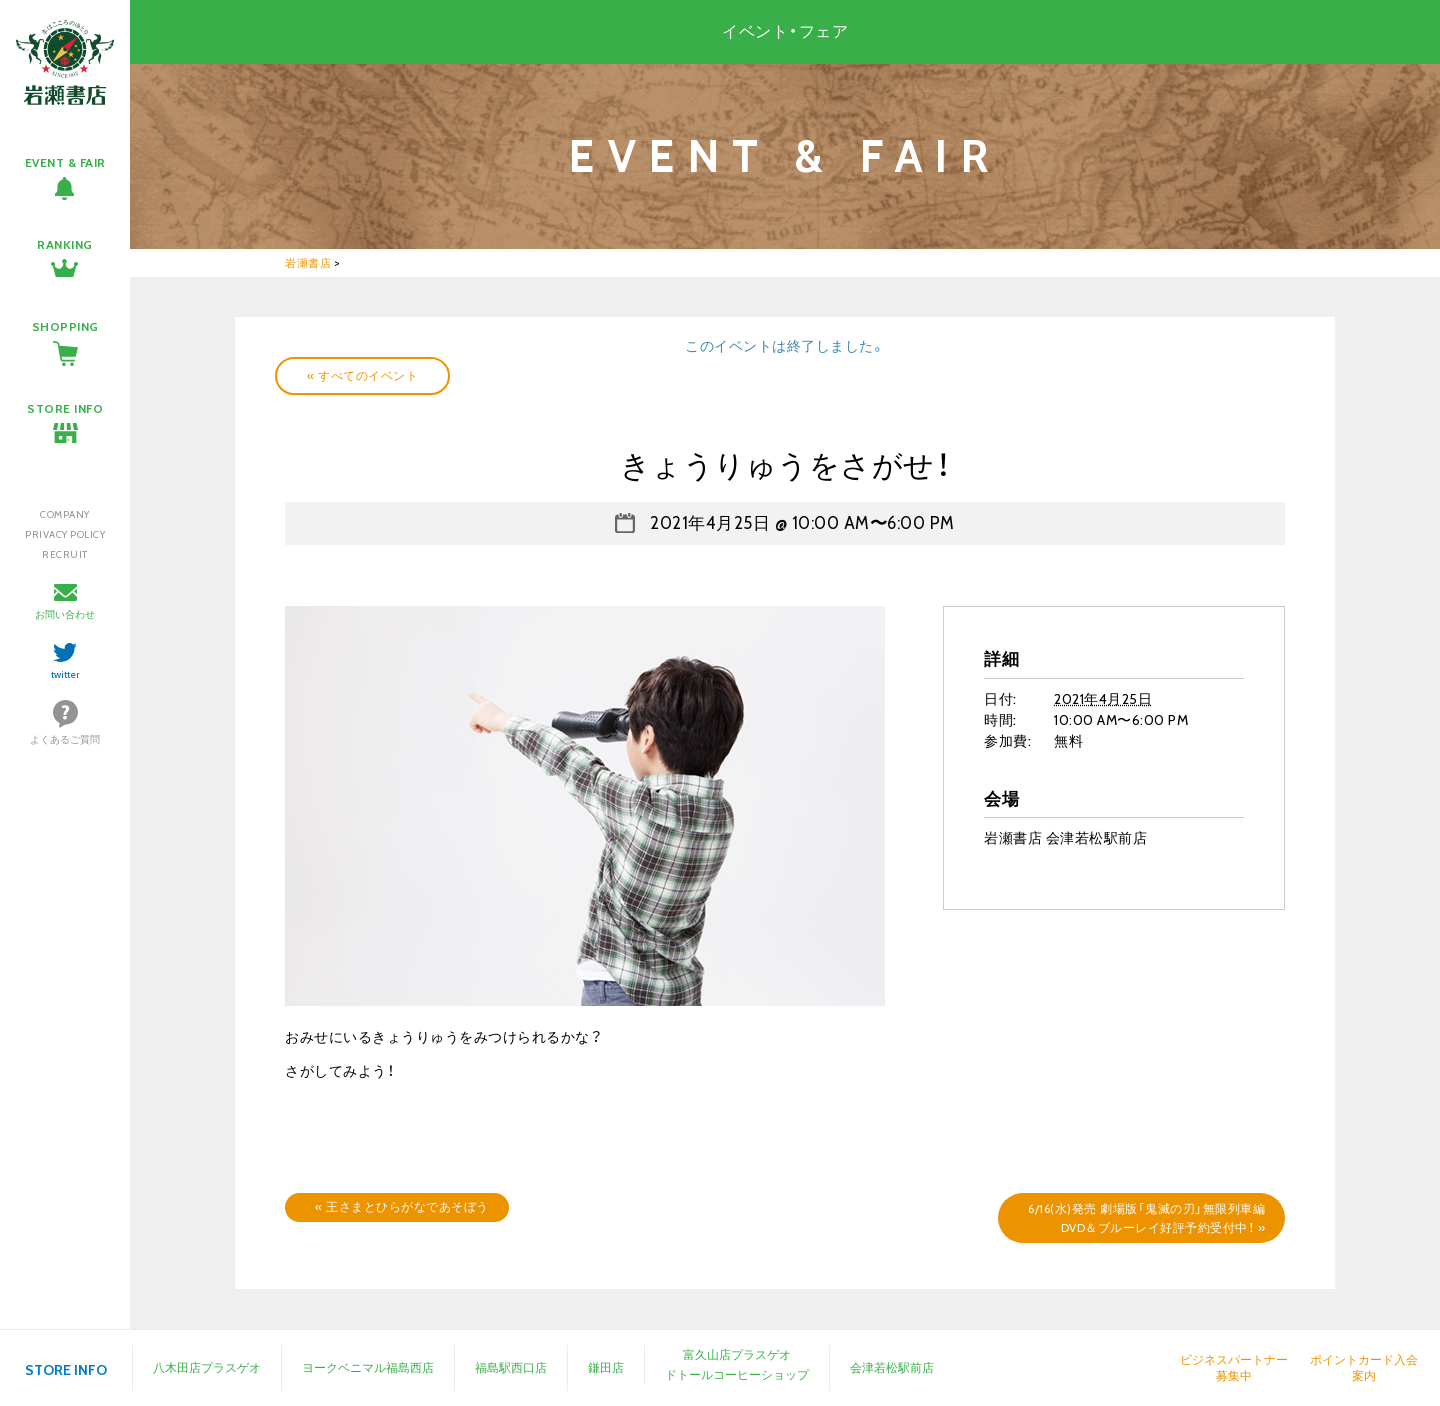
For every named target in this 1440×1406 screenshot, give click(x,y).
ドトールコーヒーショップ (737, 1374)
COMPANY (65, 514)
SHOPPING (65, 326)
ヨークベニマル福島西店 (368, 1367)
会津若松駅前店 (892, 1367)
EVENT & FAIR (65, 162)
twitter (65, 674)
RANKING (65, 244)
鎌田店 (606, 1367)
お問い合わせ (65, 614)
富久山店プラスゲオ (737, 1354)
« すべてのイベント (362, 375)
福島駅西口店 (511, 1367)
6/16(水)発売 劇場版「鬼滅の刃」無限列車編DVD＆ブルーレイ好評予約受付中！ (1146, 1218)
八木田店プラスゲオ (207, 1367)
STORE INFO (65, 408)
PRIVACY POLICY (65, 534)
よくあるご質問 (65, 739)
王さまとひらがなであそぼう (402, 1206)
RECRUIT (65, 554)
